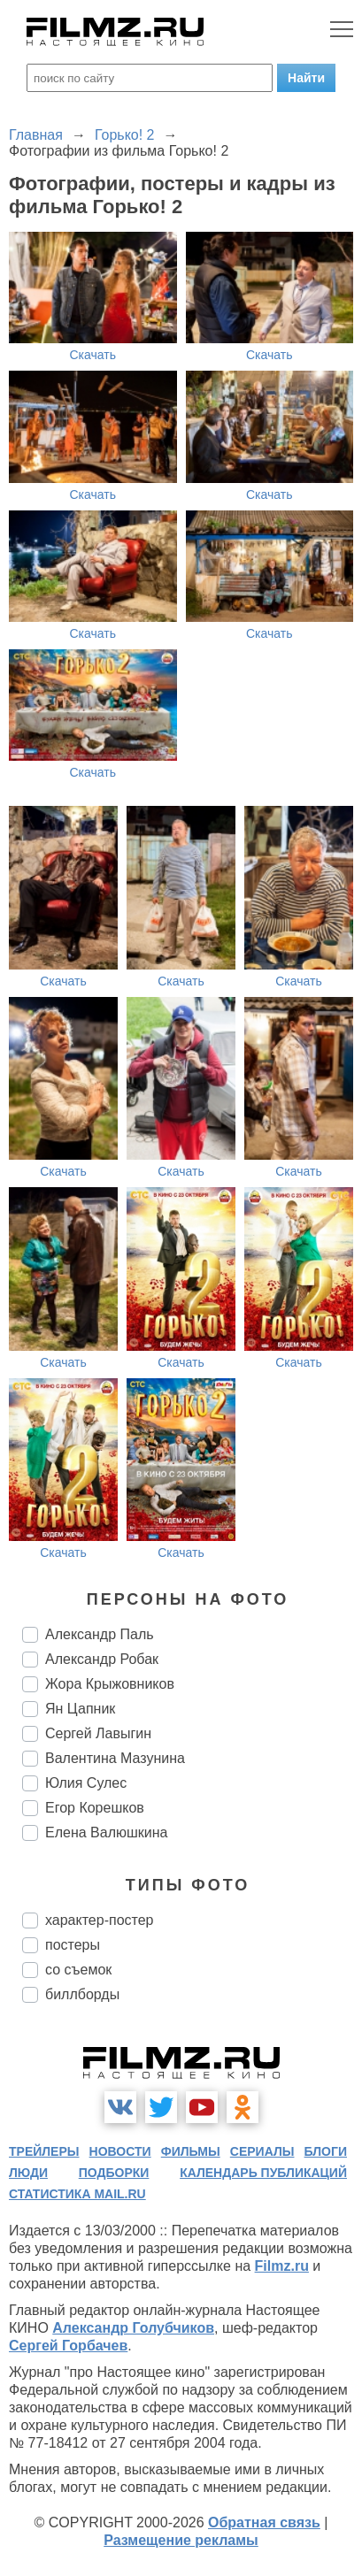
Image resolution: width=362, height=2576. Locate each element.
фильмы (190, 2151)
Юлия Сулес (86, 1782)
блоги (325, 2151)
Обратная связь (264, 2522)
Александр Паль (99, 1634)
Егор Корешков (94, 1807)
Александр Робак (101, 1659)
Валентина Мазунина (115, 1758)
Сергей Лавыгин (98, 1733)
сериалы (262, 2151)
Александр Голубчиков (133, 2327)
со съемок (78, 1969)
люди (28, 2173)
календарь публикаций (263, 2173)
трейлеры (44, 2151)
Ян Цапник (80, 1708)
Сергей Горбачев (68, 2345)
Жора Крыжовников (109, 1683)
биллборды (82, 1994)
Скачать (93, 355)
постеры (72, 1944)
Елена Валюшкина (106, 1832)
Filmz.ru (282, 2265)
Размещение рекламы (181, 2540)
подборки (114, 2173)
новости (120, 2151)
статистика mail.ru (77, 2194)
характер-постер (99, 1920)
